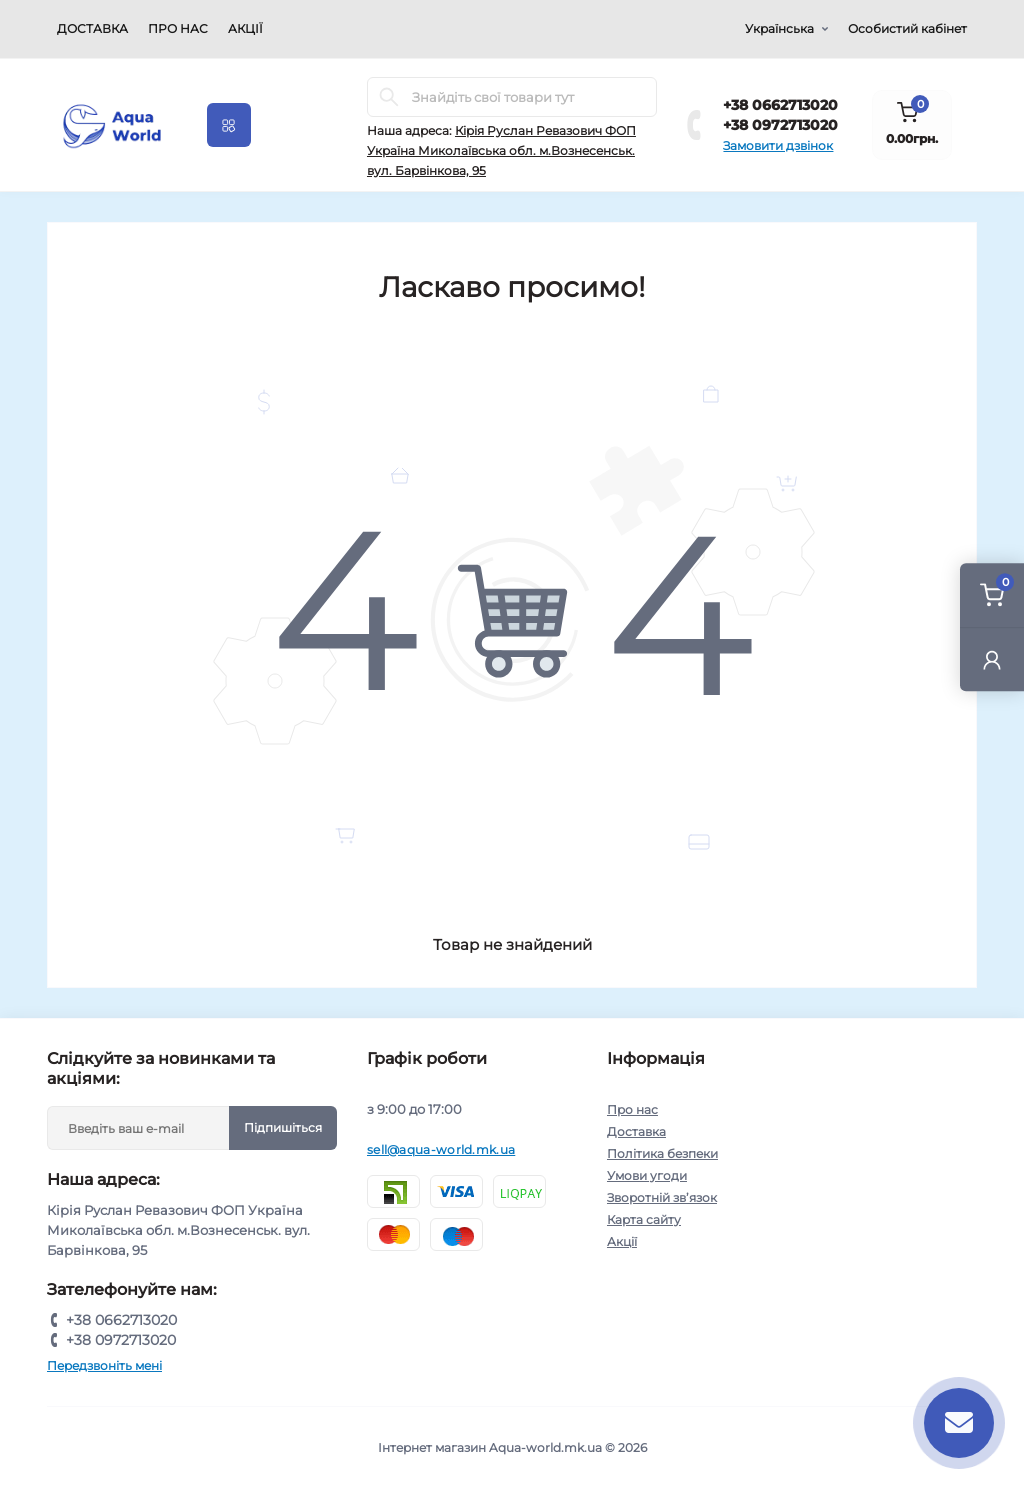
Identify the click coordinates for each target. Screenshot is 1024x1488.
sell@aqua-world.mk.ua (441, 1149)
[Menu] (229, 125)
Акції (245, 28)
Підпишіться (283, 1127)
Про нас (178, 28)
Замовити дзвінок (778, 145)
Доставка (92, 28)
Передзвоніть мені (104, 1365)
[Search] (389, 97)
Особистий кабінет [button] (907, 28)
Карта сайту (644, 1219)
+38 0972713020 (780, 125)
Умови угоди (647, 1175)
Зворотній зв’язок (662, 1197)
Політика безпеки (662, 1153)
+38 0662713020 (780, 105)
